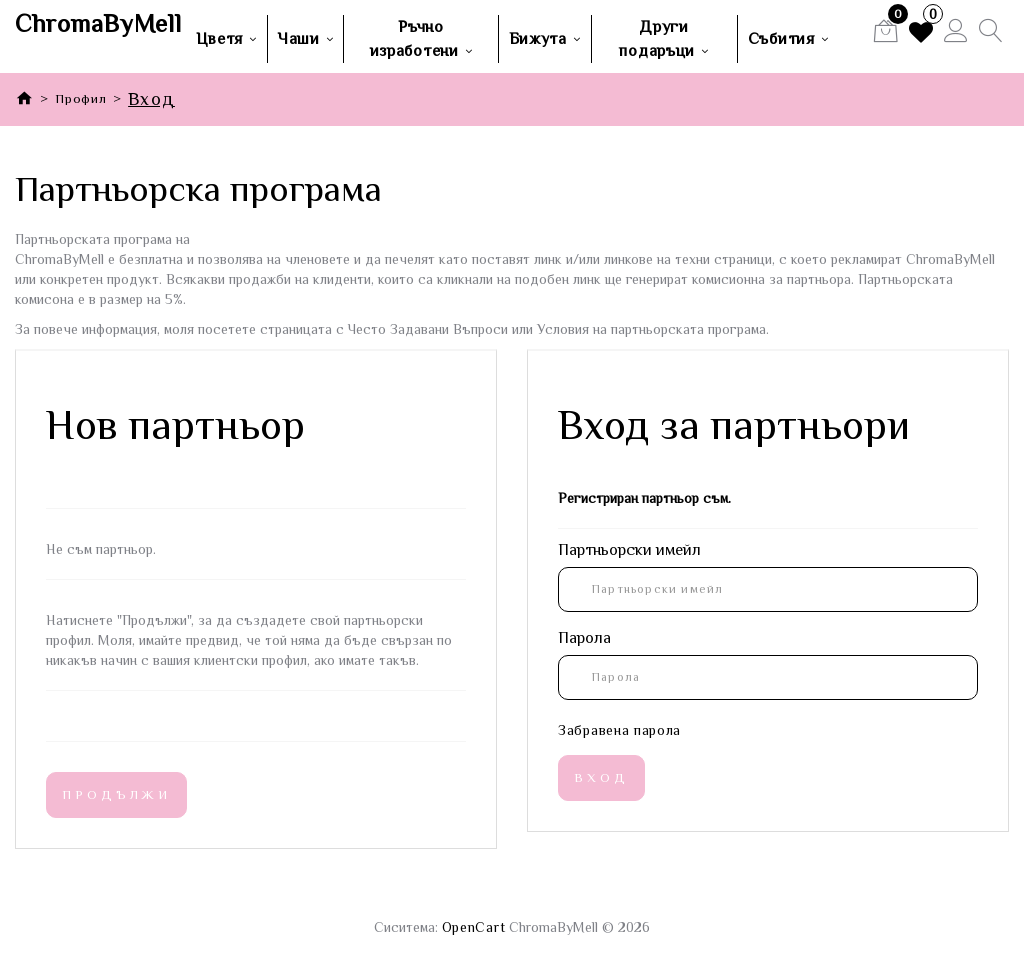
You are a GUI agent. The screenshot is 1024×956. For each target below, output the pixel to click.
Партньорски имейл (629, 550)
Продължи (116, 794)
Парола (584, 638)
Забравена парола (619, 730)
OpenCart (474, 927)
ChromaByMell (85, 24)
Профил (80, 99)
